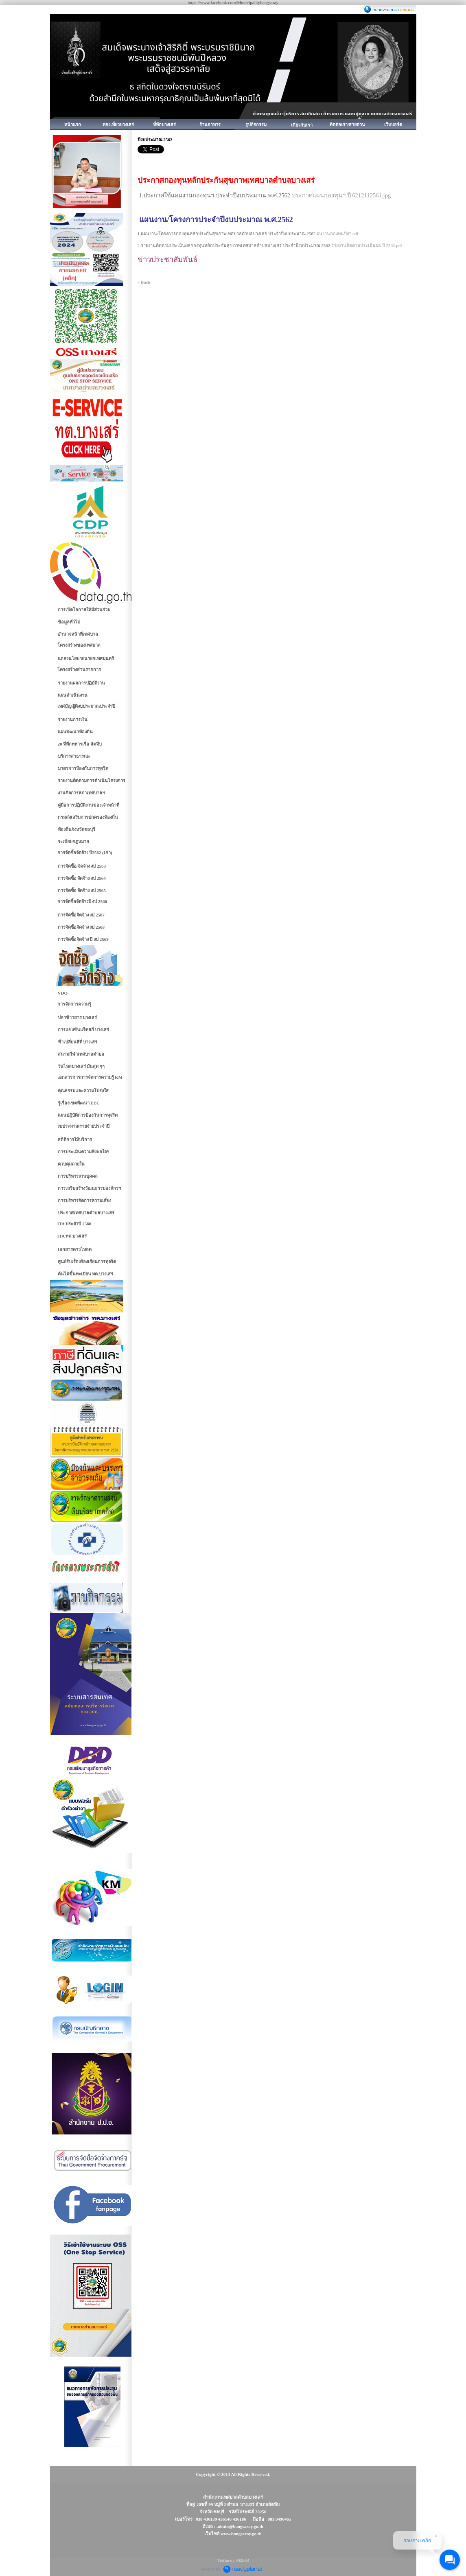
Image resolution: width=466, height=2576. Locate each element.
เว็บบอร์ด (393, 124)
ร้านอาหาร (210, 124)
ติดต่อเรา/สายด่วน (347, 124)
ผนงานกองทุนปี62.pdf (337, 233)
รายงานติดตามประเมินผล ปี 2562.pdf (366, 245)
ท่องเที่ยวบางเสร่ (118, 124)
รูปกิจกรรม (256, 124)
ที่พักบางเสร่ (164, 124)
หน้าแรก (72, 124)
